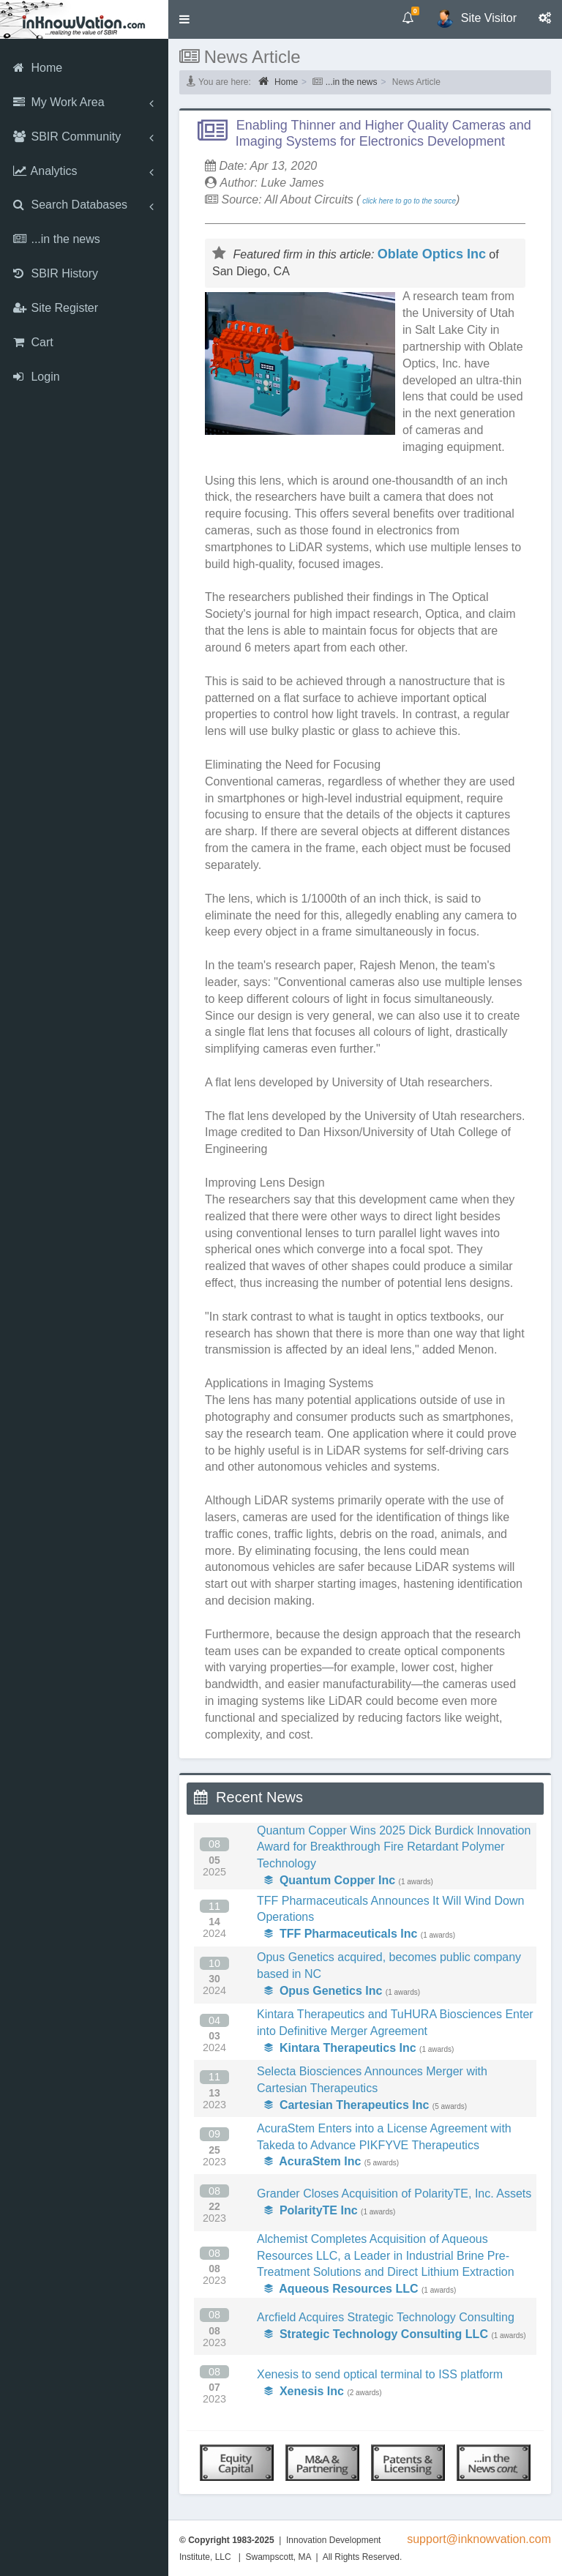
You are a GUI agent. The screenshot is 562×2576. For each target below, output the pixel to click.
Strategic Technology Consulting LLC (376, 2334)
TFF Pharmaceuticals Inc (340, 1933)
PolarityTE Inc (311, 2210)
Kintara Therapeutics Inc (340, 2048)
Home (278, 81)
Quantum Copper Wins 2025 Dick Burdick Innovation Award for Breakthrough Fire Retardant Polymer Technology (394, 1847)
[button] (184, 19)
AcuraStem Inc (312, 2161)
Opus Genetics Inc (323, 1991)
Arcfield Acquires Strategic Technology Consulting (385, 2317)
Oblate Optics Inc (432, 254)
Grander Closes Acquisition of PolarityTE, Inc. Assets (394, 2193)
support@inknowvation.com (479, 2539)
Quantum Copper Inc (329, 1880)
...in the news (352, 82)
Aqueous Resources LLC (341, 2288)
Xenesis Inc (304, 2391)
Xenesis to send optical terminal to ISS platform (380, 2374)
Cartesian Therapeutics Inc (346, 2105)
